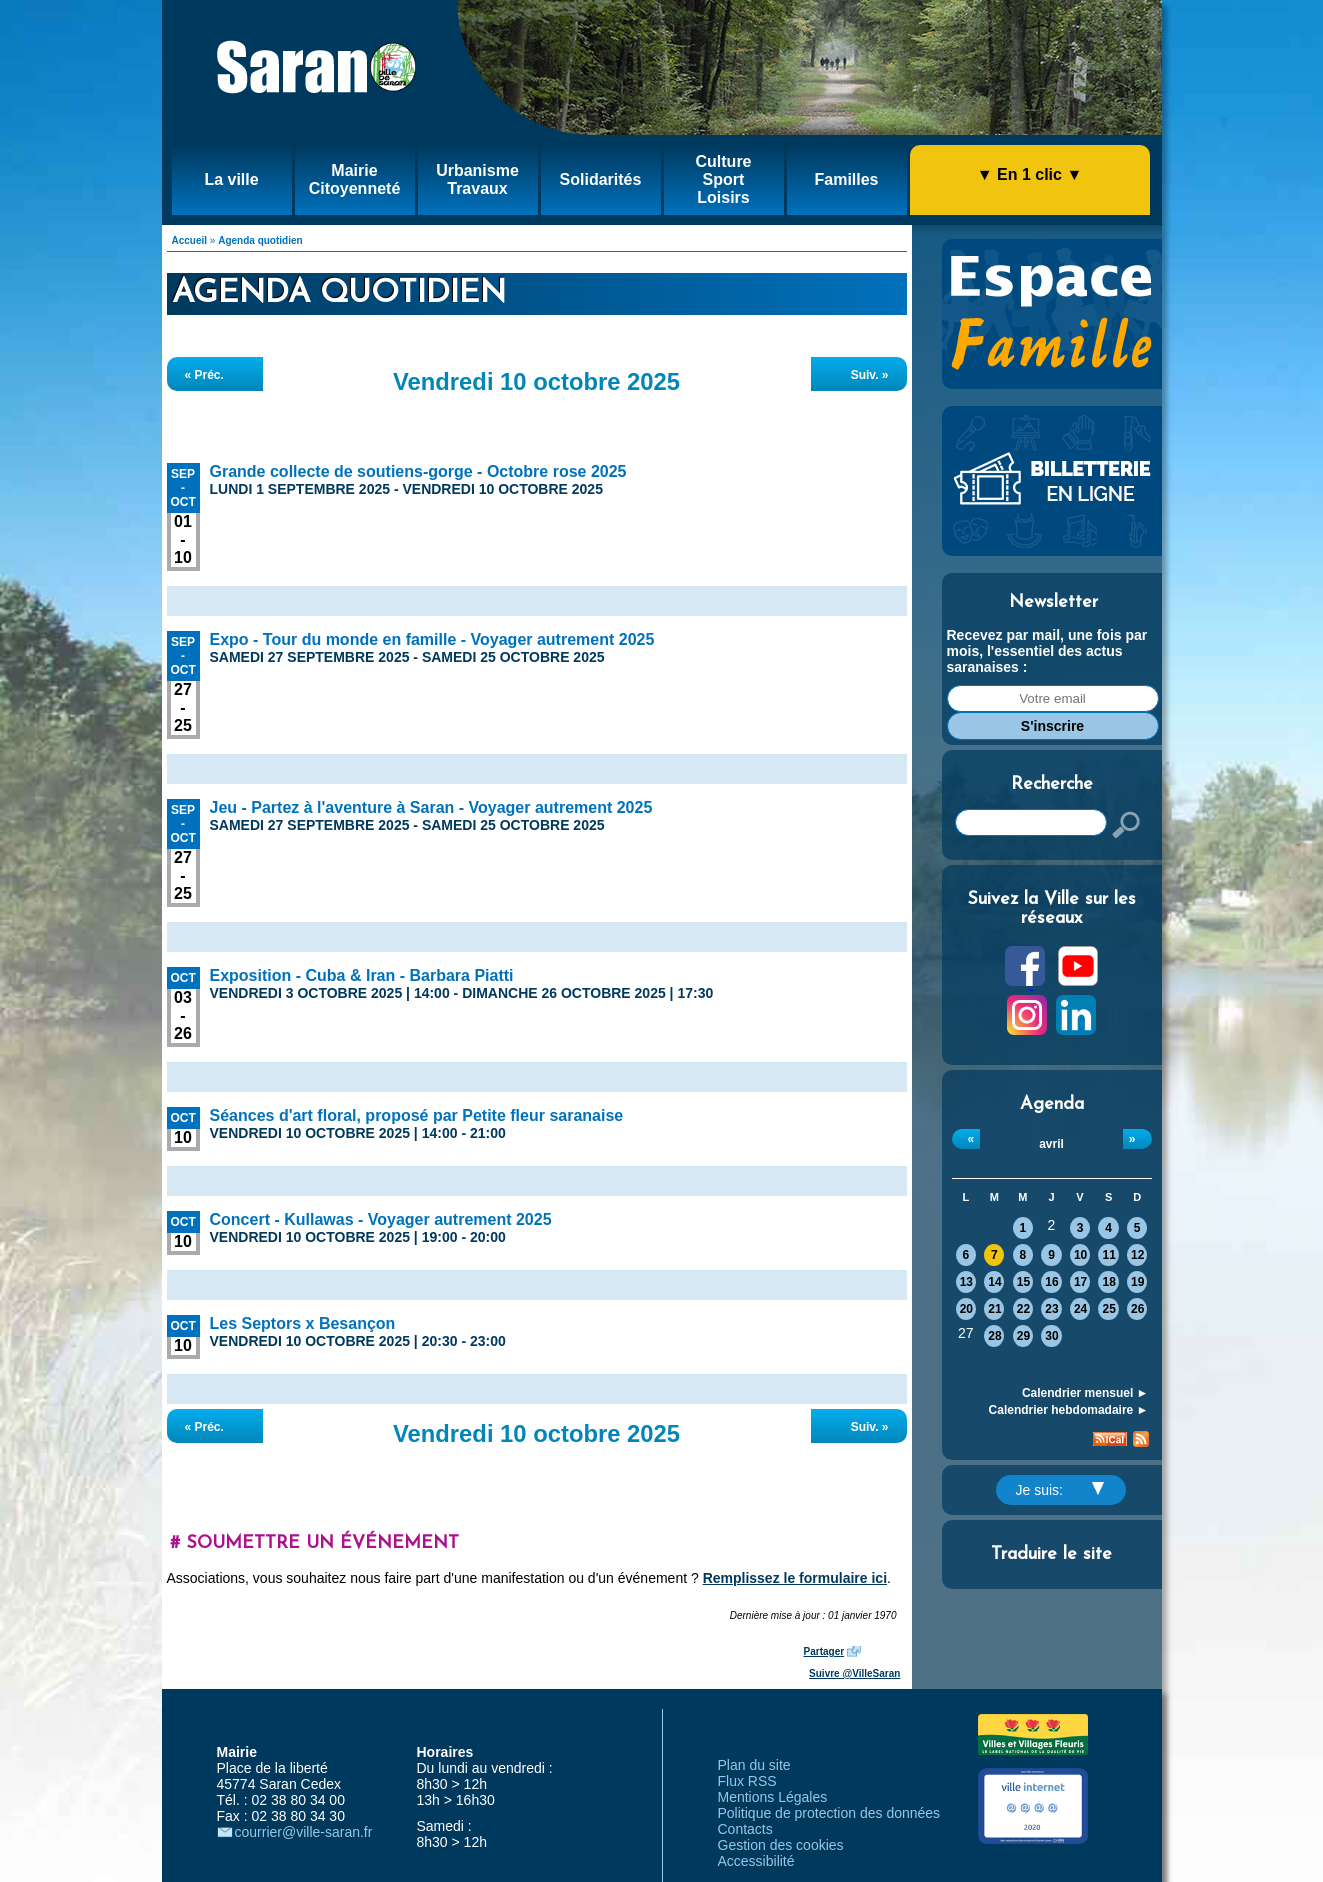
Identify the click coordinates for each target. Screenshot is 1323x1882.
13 (966, 1282)
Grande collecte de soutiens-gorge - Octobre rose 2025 (418, 471)
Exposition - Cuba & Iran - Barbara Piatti (362, 975)
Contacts (745, 1829)
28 (994, 1336)
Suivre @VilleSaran (854, 1673)
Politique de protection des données (829, 1813)
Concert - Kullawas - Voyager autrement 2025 (381, 1219)
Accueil (190, 240)
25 (1108, 1309)
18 (1108, 1282)
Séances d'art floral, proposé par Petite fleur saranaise (417, 1115)
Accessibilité (756, 1861)
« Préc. (204, 375)
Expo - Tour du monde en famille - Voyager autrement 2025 (432, 639)
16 (1051, 1282)
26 (1137, 1309)
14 (994, 1282)
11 (1108, 1255)
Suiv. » (870, 375)
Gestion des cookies (781, 1845)
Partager (824, 1651)
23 (1051, 1309)
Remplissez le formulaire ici (795, 1578)
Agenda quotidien (260, 240)
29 (1023, 1336)
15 (1023, 1282)
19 (1137, 1282)
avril (1051, 1144)
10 (1080, 1255)
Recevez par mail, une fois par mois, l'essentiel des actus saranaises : (1047, 651)
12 (1137, 1255)
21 (994, 1309)
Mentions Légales (773, 1797)
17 (1080, 1282)
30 (1051, 1336)
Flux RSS (747, 1781)
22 (1023, 1309)
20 (966, 1309)
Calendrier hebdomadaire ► (1069, 1410)
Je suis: (1060, 1490)
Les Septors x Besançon (303, 1323)
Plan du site (754, 1765)
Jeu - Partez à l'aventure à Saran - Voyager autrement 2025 (431, 807)
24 (1080, 1309)
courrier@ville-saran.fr (304, 1832)
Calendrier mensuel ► (1085, 1393)
